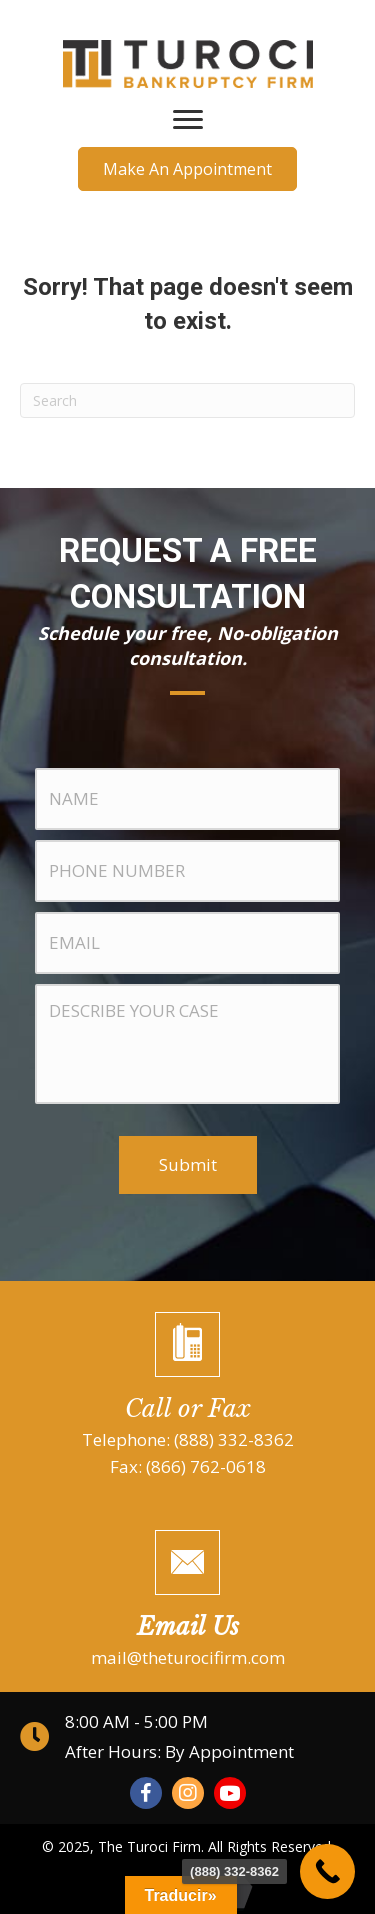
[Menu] (188, 120)
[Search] (187, 400)
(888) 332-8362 (234, 1439)
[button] (187, 169)
